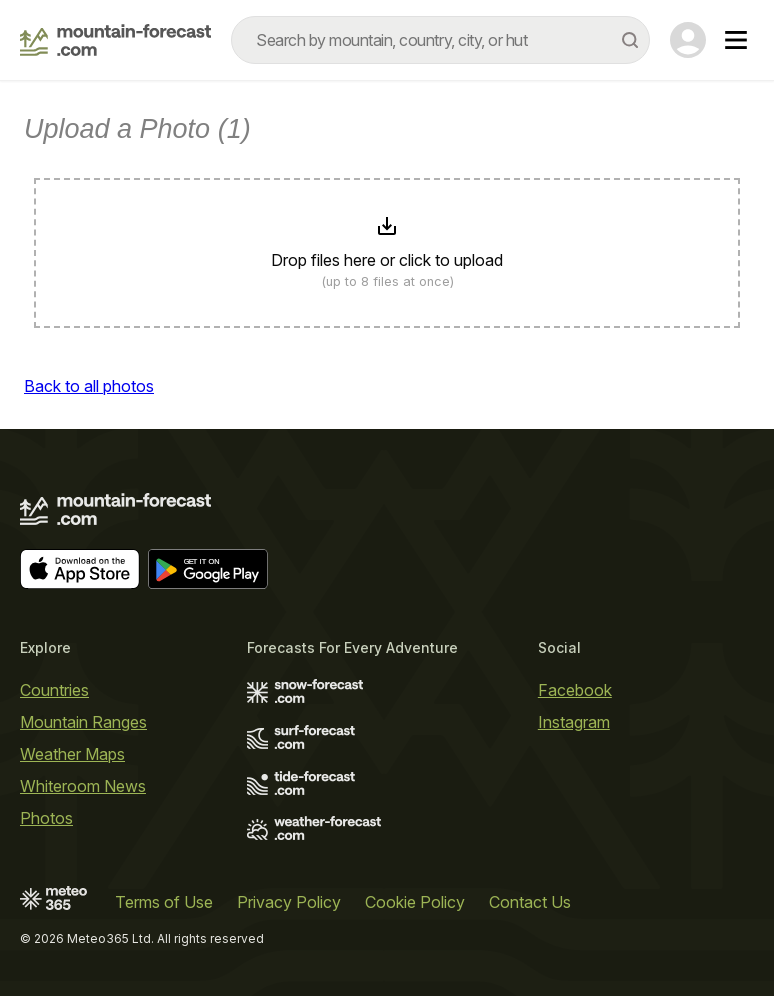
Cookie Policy (415, 902)
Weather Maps (72, 754)
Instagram (574, 722)
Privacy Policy (289, 902)
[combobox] (440, 40)
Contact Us (530, 902)
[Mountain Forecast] (115, 40)
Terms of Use (164, 902)
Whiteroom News (83, 786)
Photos (46, 818)
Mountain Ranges (83, 722)
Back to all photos (89, 386)
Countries (54, 690)
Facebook (575, 690)
